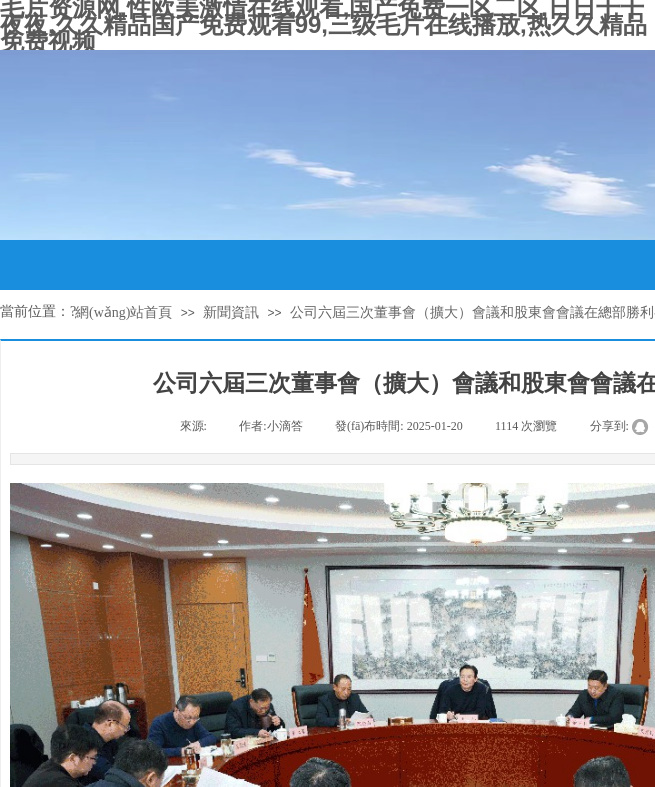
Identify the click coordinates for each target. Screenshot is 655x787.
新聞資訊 (231, 312)
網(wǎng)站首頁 (123, 312)
